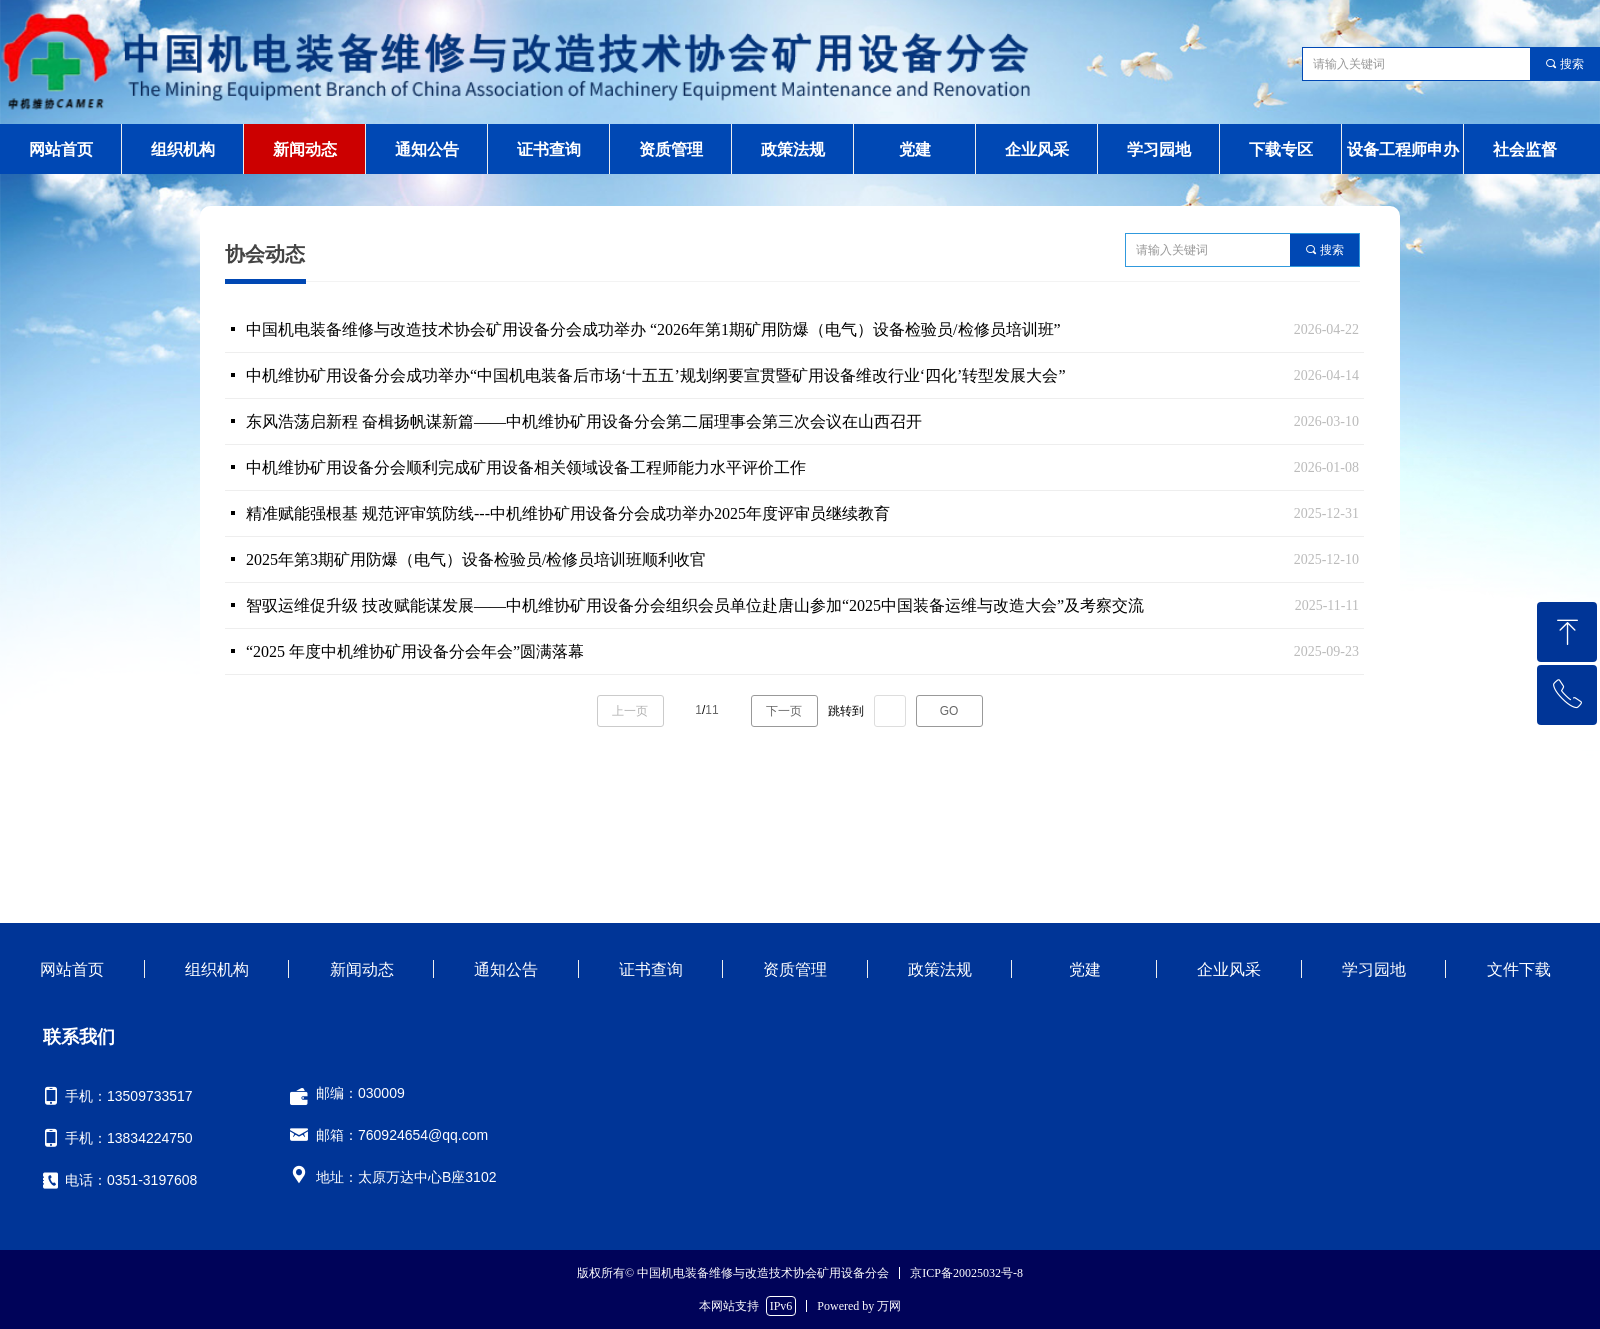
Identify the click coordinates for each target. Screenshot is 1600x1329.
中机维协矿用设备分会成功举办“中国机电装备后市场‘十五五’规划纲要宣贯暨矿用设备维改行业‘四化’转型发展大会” (656, 375)
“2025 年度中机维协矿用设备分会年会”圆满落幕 (415, 651)
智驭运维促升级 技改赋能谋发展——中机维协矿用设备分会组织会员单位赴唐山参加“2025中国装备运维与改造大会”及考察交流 (695, 605)
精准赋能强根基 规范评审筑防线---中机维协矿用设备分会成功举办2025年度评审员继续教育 (568, 513)
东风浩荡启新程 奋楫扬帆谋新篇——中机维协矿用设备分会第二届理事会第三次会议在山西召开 (584, 421)
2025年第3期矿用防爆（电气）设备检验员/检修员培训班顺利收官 (476, 559)
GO (949, 711)
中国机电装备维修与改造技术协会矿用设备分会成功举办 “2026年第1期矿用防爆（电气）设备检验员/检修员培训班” (653, 329)
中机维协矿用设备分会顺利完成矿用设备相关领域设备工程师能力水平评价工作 (526, 467)
